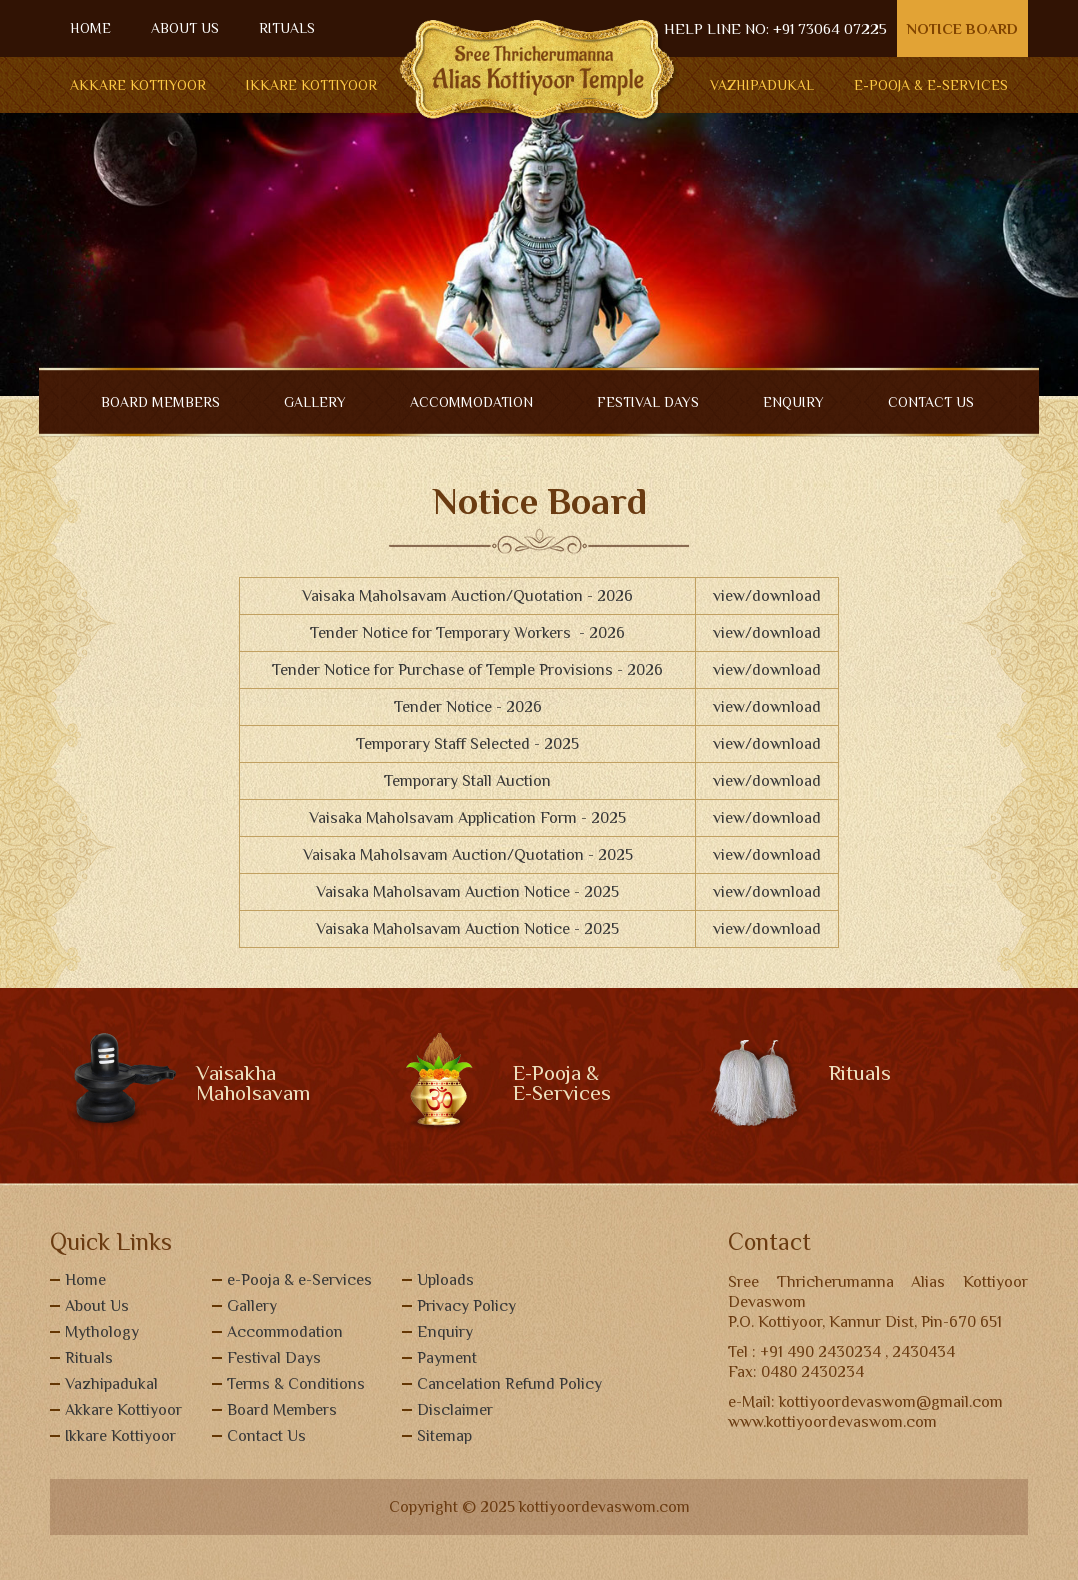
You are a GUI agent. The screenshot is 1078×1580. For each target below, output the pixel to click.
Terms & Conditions (296, 1384)
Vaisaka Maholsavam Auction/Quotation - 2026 (467, 596)
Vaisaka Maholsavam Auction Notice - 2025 (467, 892)
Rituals (89, 1358)
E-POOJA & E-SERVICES (931, 85)
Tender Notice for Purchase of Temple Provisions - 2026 (467, 670)
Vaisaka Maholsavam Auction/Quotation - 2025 (468, 855)
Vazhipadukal (762, 85)
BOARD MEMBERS (160, 402)
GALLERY (315, 402)
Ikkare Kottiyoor (311, 85)
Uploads (445, 1280)
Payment (447, 1358)
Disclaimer (455, 1410)
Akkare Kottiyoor (138, 85)
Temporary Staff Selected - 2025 (467, 744)
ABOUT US (185, 28)
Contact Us (266, 1436)
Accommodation (285, 1332)
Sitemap (444, 1436)
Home (85, 1280)
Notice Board (962, 28)
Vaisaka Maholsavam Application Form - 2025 (467, 818)
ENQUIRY (793, 402)
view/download (767, 596)
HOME (90, 28)
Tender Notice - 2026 (468, 707)
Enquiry (445, 1332)
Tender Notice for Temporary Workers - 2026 (467, 633)
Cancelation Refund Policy (509, 1384)
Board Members (282, 1410)
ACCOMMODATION (471, 402)
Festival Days (648, 402)
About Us (97, 1306)
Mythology (102, 1332)
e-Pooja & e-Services (299, 1280)
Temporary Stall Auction (467, 781)
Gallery (252, 1306)
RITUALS (287, 28)
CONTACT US (931, 402)
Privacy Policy (466, 1306)
